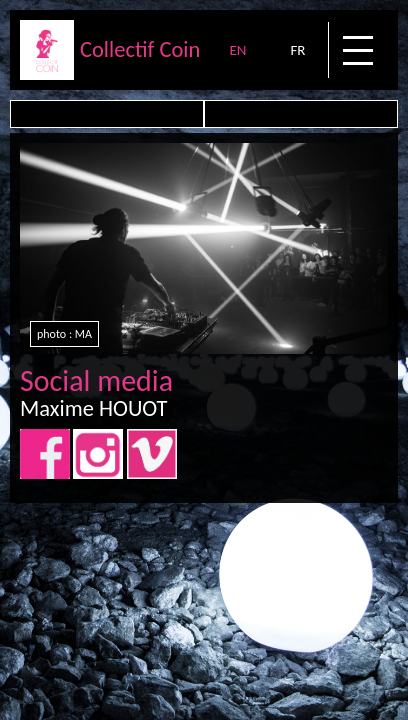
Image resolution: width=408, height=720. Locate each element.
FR (297, 50)
